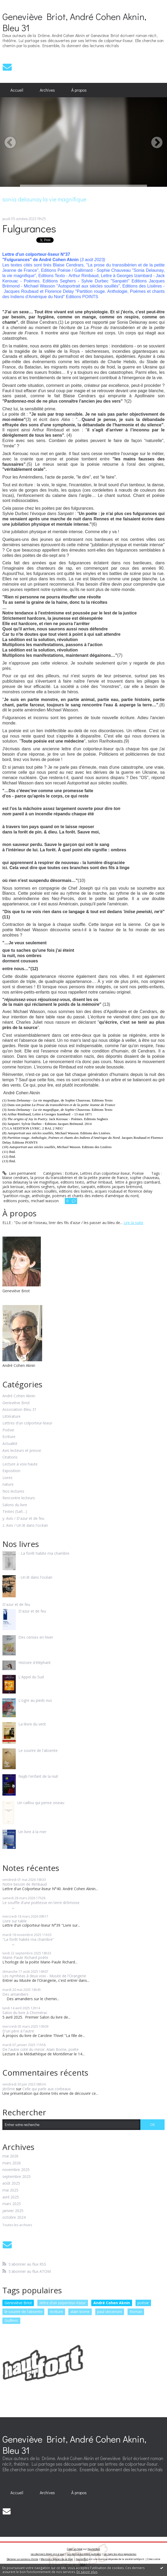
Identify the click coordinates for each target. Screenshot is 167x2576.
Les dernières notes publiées (84, 2554)
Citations (10, 1457)
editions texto (72, 1182)
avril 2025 (10, 2197)
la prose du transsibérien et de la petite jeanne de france (79, 1177)
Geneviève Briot (16, 1403)
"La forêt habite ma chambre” (28, 1939)
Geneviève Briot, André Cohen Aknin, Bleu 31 (74, 22)
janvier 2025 (12, 2211)
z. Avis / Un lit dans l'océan (25, 1525)
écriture (56, 2311)
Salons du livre (14, 1505)
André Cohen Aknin (18, 1396)
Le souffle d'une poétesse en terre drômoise (40, 1902)
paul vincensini (109, 2311)
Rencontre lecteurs (18, 1498)
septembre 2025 (16, 2176)
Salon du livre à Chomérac (24, 2012)
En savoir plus (87, 2572)
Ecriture (71, 1173)
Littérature (11, 1416)
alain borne (80, 2311)
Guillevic (11, 2320)
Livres (7, 1478)
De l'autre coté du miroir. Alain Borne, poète (40, 2049)
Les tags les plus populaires (120, 2554)
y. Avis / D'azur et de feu (23, 1518)
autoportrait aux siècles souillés (29, 1191)
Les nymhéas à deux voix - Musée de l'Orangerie (44, 1975)
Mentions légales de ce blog (57, 2559)
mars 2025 (11, 2204)
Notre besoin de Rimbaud (24, 1884)
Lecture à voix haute (20, 1464)
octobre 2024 (14, 2217)
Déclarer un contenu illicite (22, 2559)
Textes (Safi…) (14, 1511)
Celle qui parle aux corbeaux (46, 2088)
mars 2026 (11, 2163)
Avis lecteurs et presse (21, 1450)
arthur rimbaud (99, 1182)
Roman (136, 2311)
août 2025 (11, 2183)
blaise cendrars (15, 1177)
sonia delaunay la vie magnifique (30, 1182)
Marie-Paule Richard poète (25, 1957)
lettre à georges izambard (137, 1182)
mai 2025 (10, 2190)
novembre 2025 (16, 2170)
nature (8, 1484)
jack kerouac (13, 1186)
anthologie (41, 1195)
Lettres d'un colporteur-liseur (105, 1173)
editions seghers (40, 1186)
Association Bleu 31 (19, 1409)
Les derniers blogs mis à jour (48, 2554)
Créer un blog (74, 2549)
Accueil (16, 90)
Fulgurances (29, 228)
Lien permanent (19, 1173)
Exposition (11, 1471)
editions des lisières (76, 1191)
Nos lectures (13, 1491)
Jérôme (8, 2088)
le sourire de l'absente (23, 2311)
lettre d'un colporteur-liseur (62, 2302)
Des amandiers (15, 1994)
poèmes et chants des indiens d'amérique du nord (95, 1195)
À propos (79, 90)
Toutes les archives (17, 2225)
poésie (143, 2302)
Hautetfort (94, 2549)
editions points (15, 1200)
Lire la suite (133, 1222)
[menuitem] (16, 90)
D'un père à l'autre (18, 2031)
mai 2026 (10, 2156)
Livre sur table (14, 1920)
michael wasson (45, 1200)
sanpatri (88, 1186)
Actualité (9, 1443)
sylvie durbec (68, 1186)
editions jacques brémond (119, 1186)
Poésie (138, 1173)
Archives (47, 90)
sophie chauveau (144, 1177)
